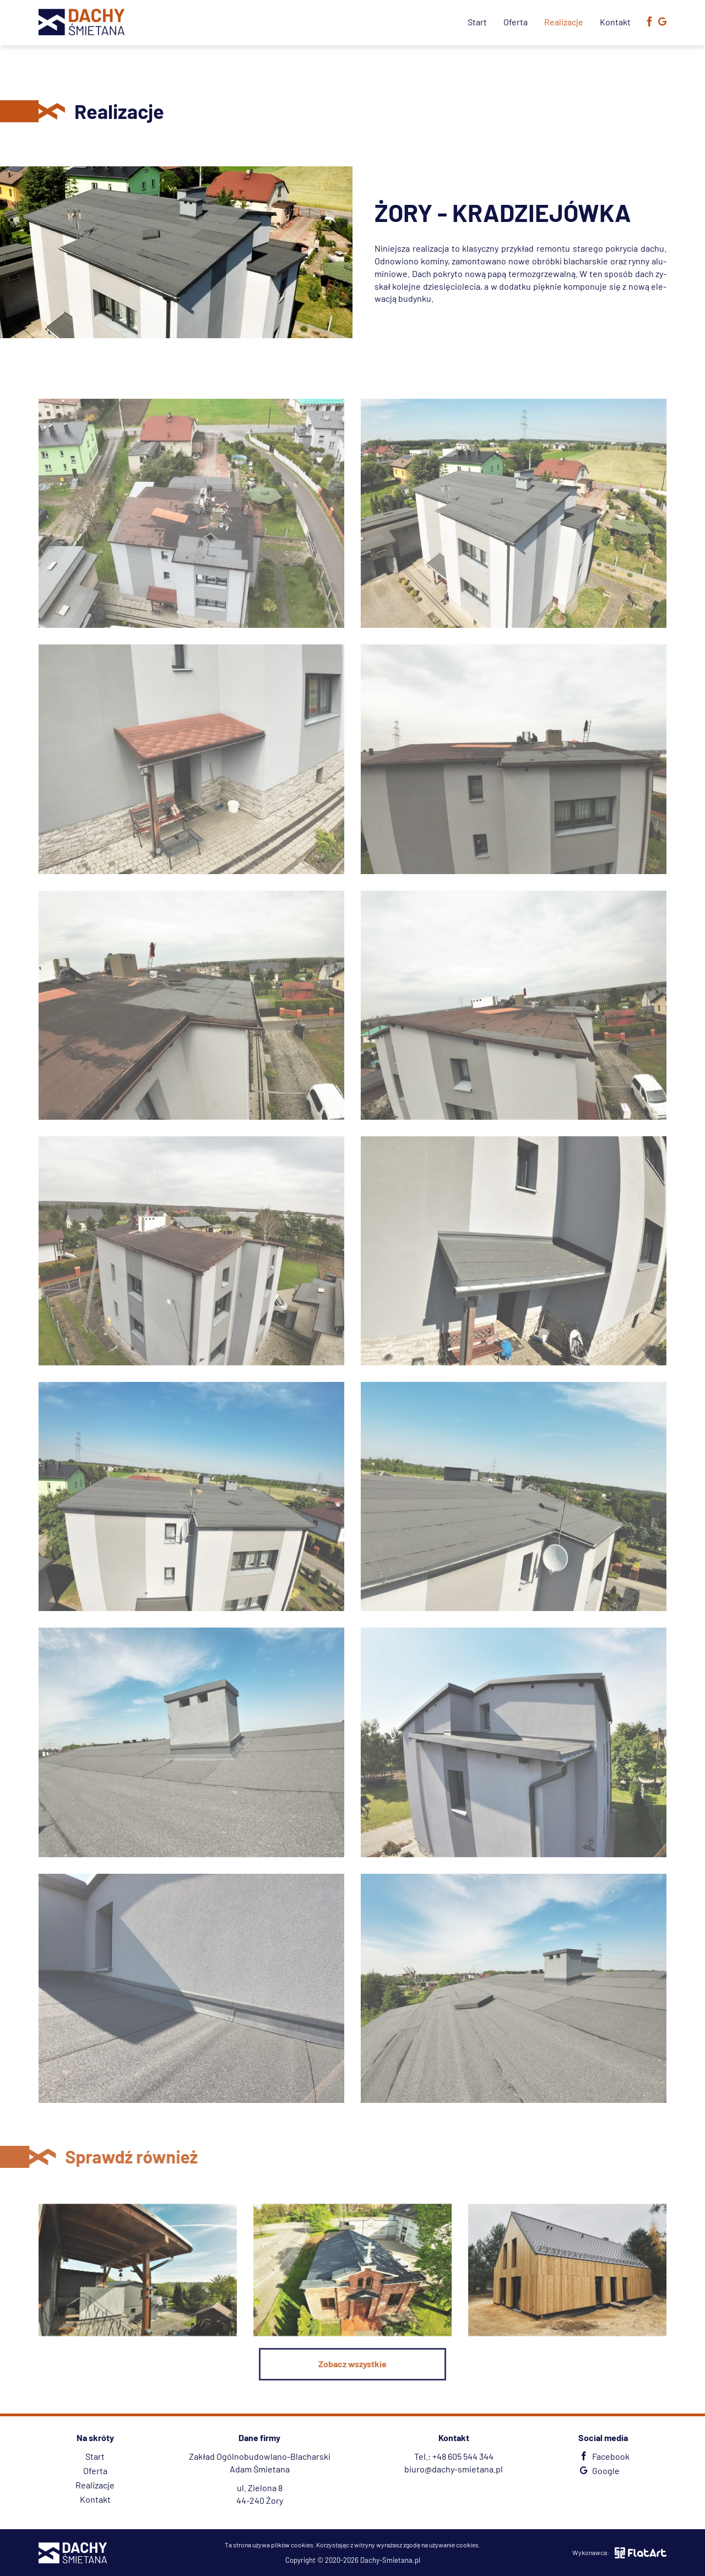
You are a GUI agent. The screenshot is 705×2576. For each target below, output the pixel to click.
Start (477, 22)
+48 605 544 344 (463, 2456)
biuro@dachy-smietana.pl (453, 2469)
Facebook (603, 2456)
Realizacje (563, 22)
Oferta (515, 22)
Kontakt (615, 22)
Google (598, 2470)
